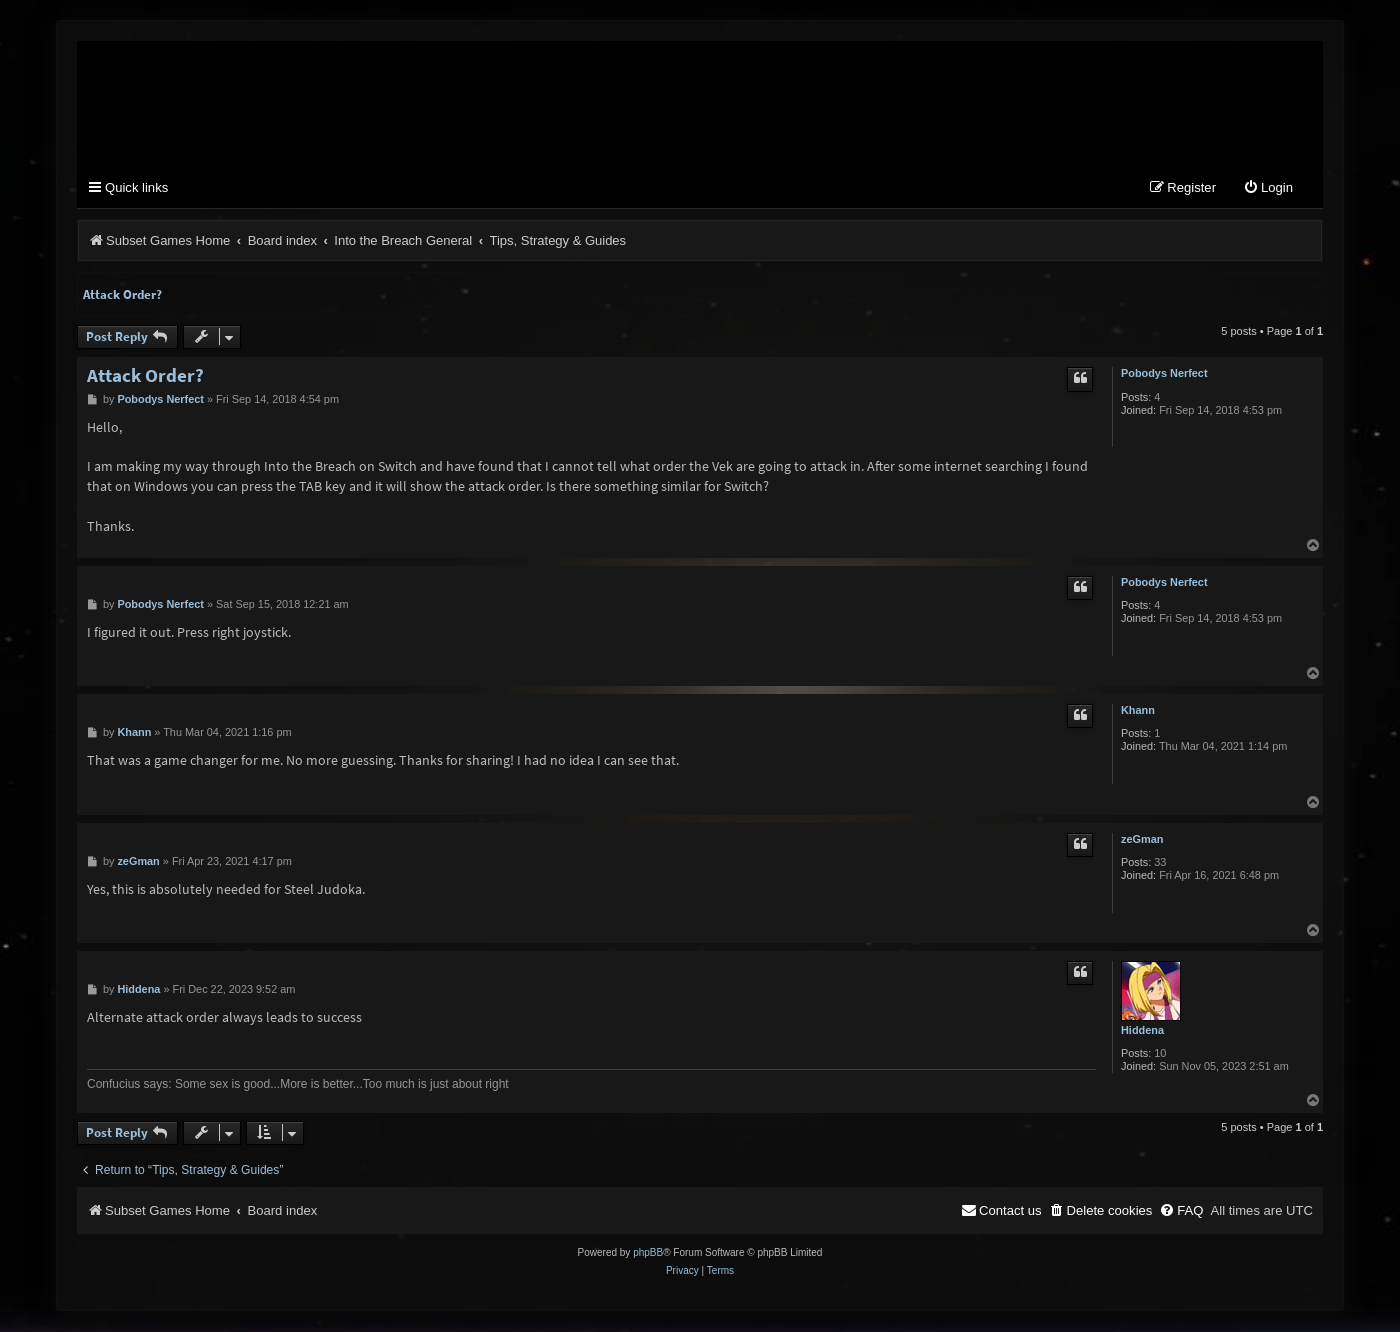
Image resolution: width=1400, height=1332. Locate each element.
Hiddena (1142, 1031)
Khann (1138, 711)
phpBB (648, 1253)
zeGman (1142, 840)
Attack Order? (122, 295)
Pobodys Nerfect (1164, 374)
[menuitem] (1268, 189)
